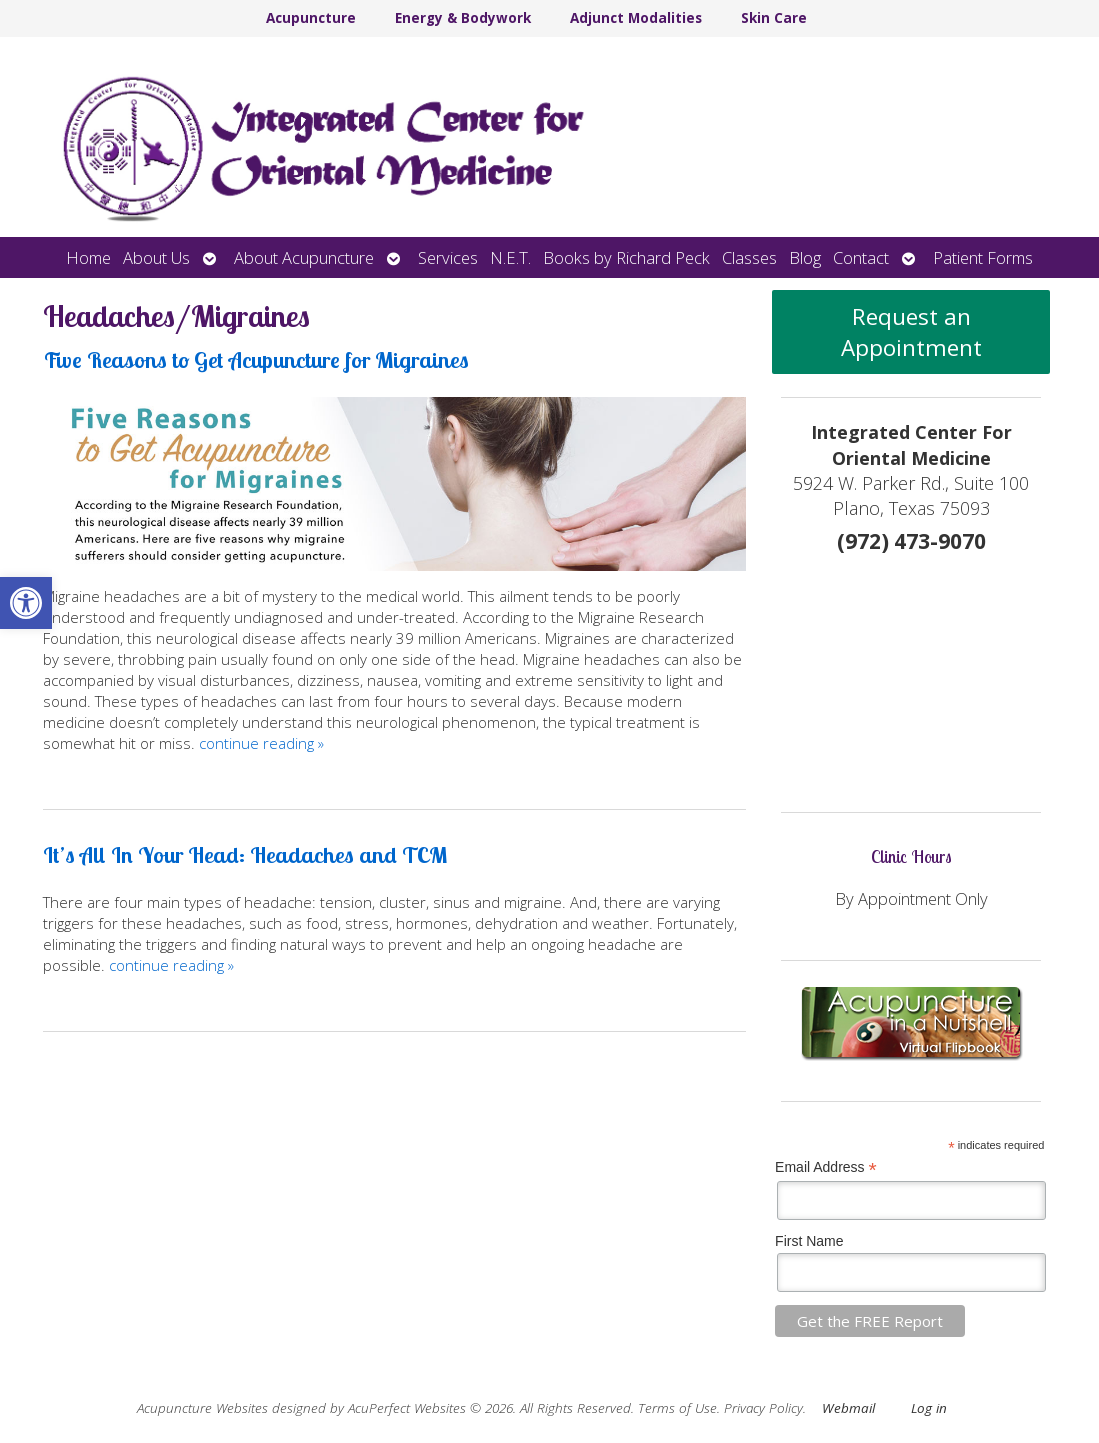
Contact (861, 257)
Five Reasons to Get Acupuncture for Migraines (256, 359)
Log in (929, 1408)
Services (448, 257)
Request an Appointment (911, 332)
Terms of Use (677, 1408)
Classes (749, 257)
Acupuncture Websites (202, 1408)
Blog (805, 257)
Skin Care (774, 18)
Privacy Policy (763, 1408)
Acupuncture (311, 18)
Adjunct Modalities (636, 18)
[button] (26, 603)
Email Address (826, 1167)
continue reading (261, 743)
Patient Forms (983, 257)
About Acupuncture (304, 257)
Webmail (848, 1408)
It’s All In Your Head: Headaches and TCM (245, 854)
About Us (156, 257)
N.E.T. (510, 257)
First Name (809, 1241)
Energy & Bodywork (463, 18)
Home (88, 257)
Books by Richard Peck (626, 257)
